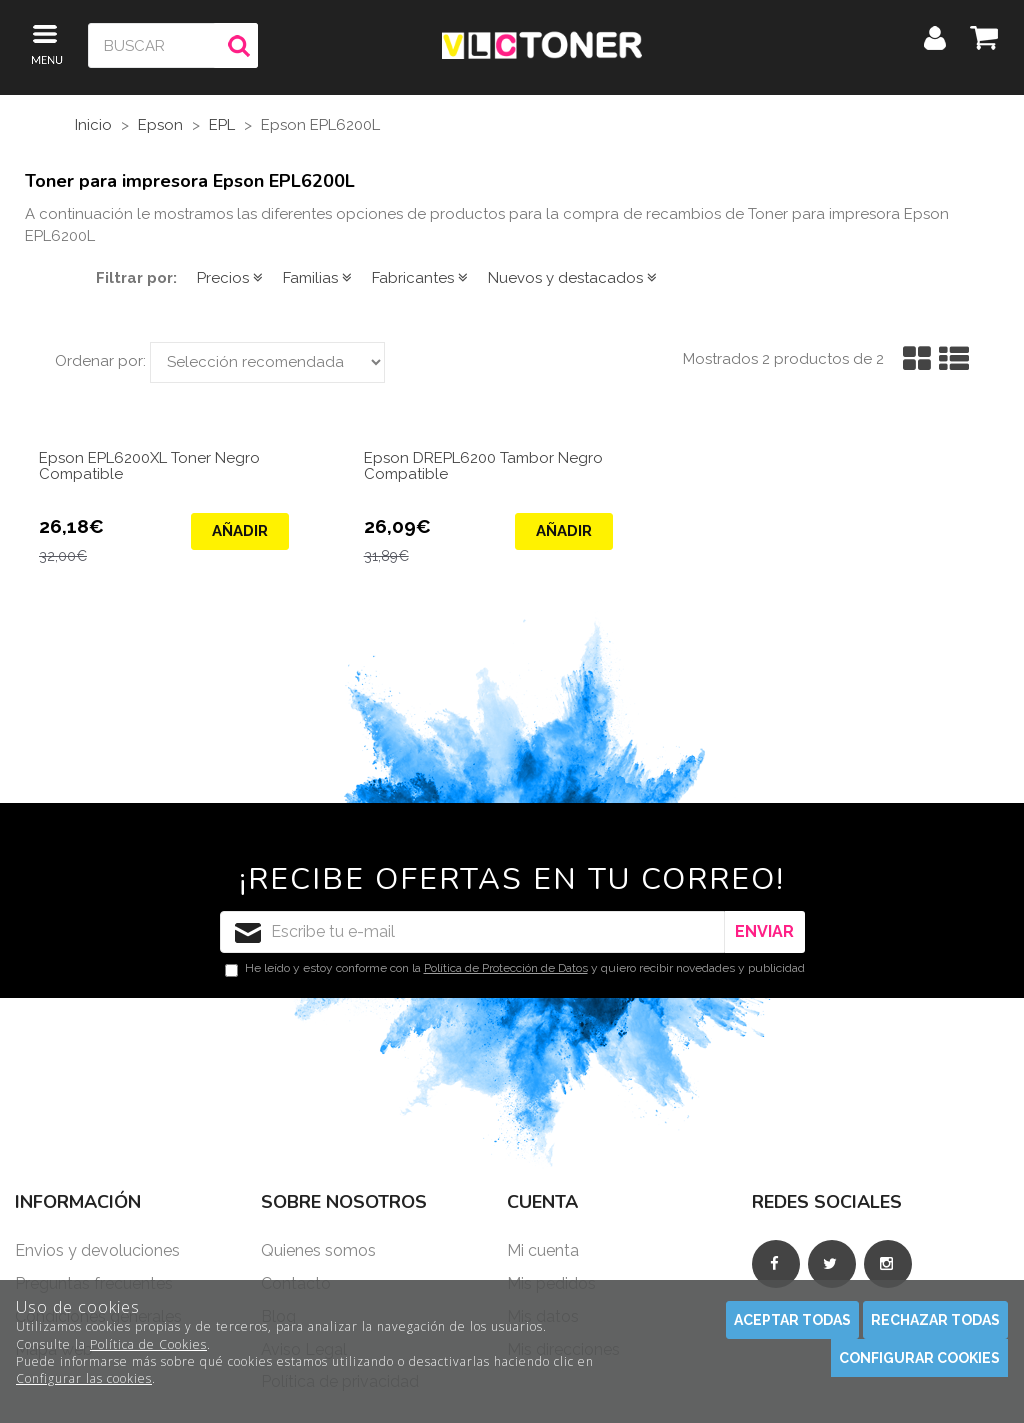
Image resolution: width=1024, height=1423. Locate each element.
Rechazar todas (935, 1320)
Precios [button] (230, 278)
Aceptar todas (792, 1320)
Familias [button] (317, 278)
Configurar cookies (919, 1358)
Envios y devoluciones (97, 1250)
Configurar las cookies (84, 1378)
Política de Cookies (148, 1344)
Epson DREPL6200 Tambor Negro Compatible (483, 467)
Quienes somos (318, 1250)
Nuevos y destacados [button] (572, 278)
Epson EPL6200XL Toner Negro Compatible (149, 467)
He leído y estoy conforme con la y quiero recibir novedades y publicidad (515, 969)
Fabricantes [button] (420, 278)
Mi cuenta (543, 1250)
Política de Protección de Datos (506, 968)
